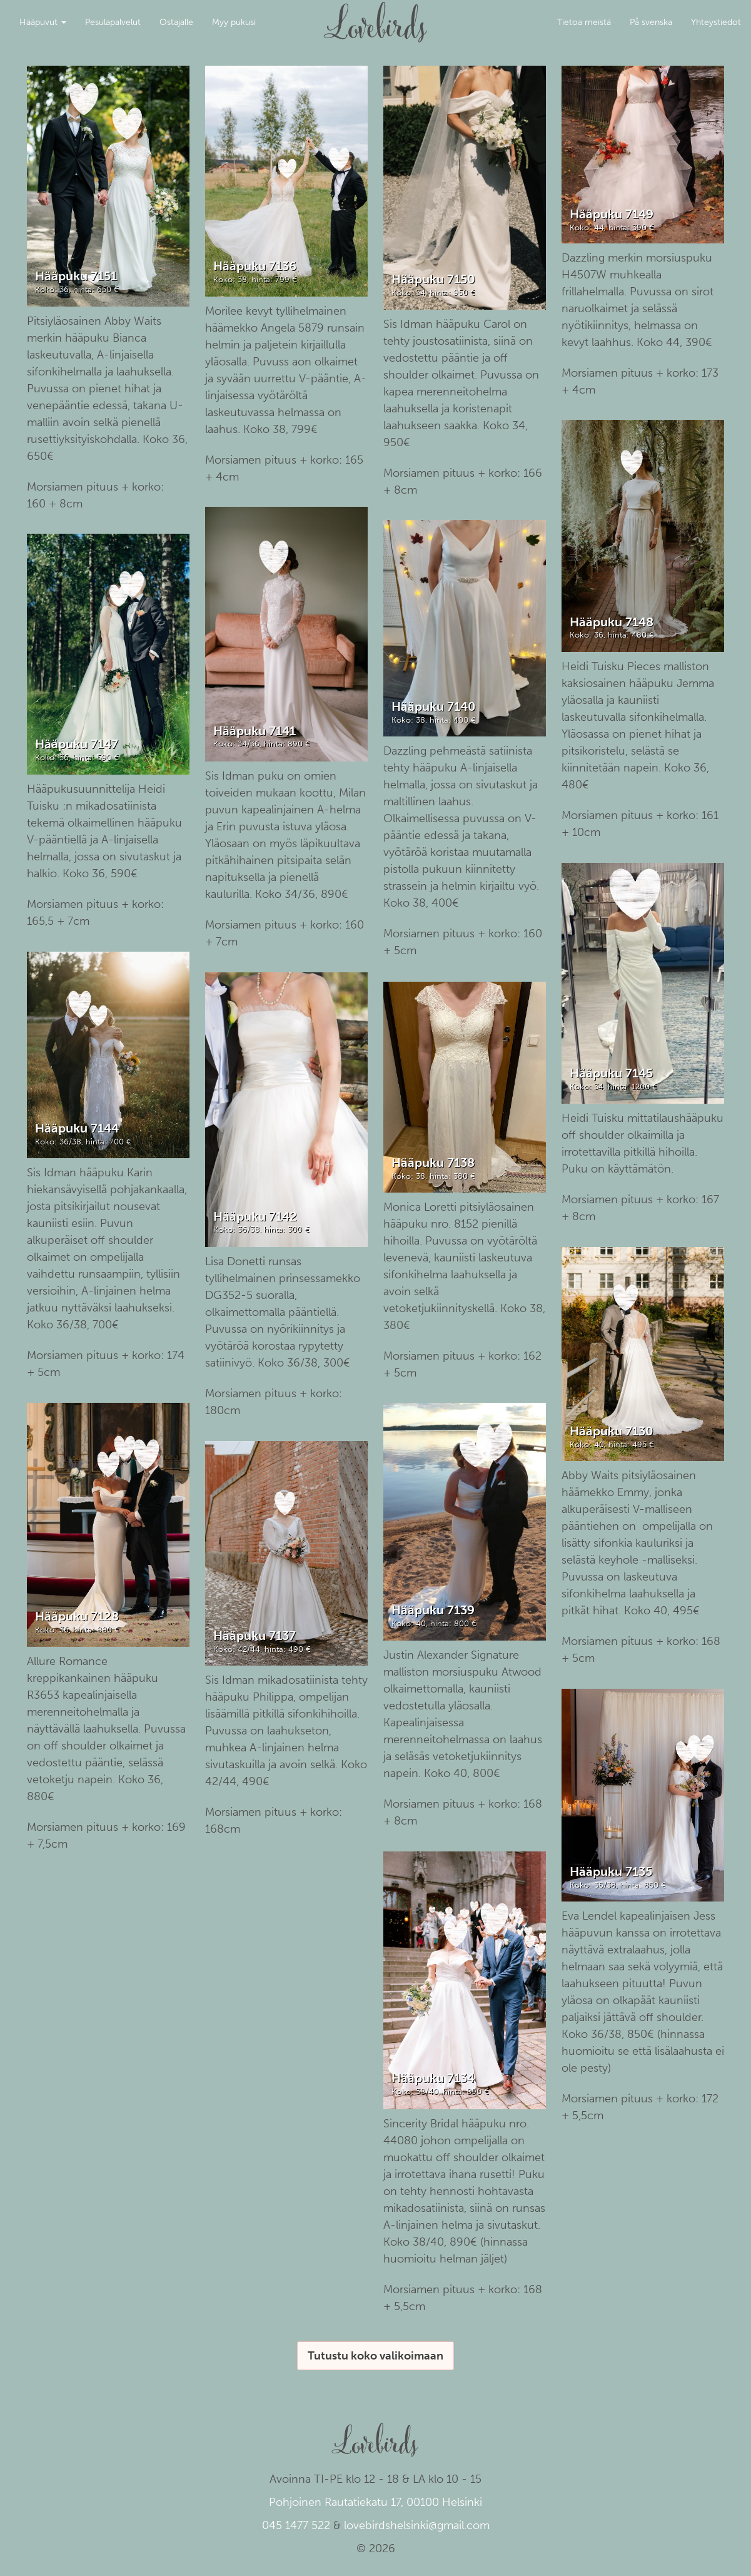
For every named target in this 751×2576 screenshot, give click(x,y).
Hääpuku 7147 (76, 743)
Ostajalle (176, 22)
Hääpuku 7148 (611, 621)
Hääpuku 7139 (433, 1609)
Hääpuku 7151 (76, 275)
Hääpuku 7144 (77, 1128)
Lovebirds (375, 16)
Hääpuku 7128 (77, 1616)
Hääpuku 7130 (611, 1430)
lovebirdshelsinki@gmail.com (417, 2525)
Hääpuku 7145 (611, 1073)
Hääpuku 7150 (433, 279)
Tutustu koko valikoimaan (375, 2356)
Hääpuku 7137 (254, 1635)
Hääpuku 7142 (255, 1216)
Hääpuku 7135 (611, 1871)
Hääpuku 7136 (254, 265)
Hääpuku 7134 (433, 2077)
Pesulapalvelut (113, 22)
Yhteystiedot (716, 22)
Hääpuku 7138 (433, 1162)
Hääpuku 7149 (611, 213)
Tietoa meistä (584, 22)
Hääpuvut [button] (42, 22)
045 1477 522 (296, 2525)
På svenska (651, 22)
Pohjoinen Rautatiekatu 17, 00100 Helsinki (375, 2502)
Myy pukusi (234, 22)
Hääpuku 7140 (433, 706)
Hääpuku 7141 (254, 730)
